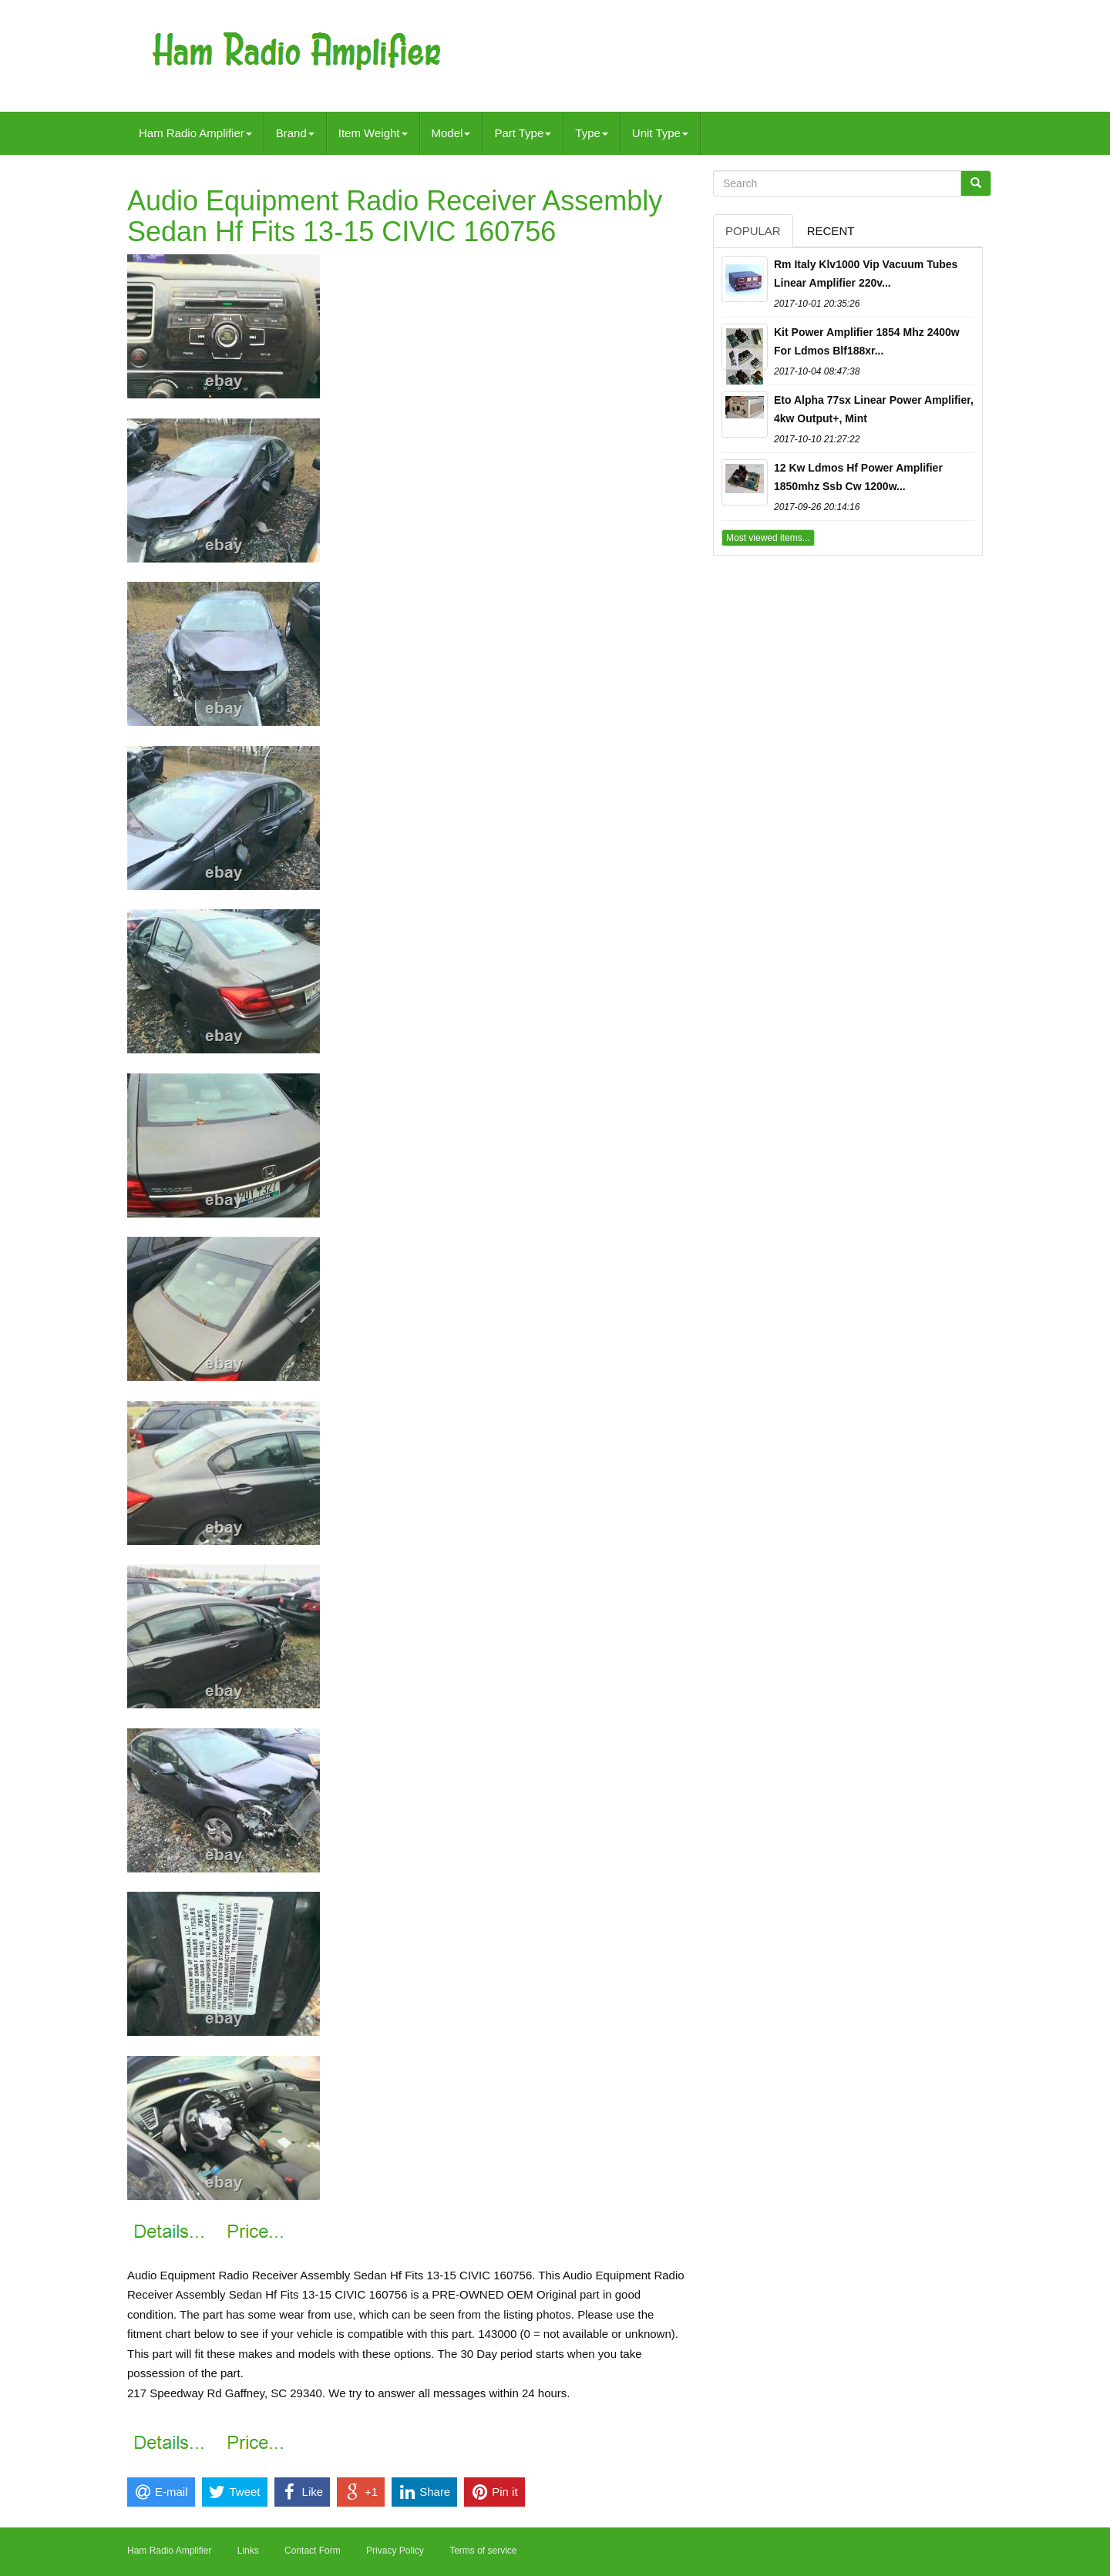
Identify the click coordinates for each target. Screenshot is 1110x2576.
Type (591, 132)
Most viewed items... (768, 537)
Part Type (522, 132)
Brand (295, 132)
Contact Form (312, 2550)
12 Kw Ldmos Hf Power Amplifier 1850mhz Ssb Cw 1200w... (858, 477)
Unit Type (660, 132)
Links (248, 2550)
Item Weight (373, 132)
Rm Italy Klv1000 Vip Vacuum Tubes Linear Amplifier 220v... (865, 273)
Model (451, 132)
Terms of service (482, 2550)
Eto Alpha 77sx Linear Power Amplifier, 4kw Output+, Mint (874, 409)
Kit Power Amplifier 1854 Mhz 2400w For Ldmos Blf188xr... (867, 341)
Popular (753, 230)
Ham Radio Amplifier (195, 132)
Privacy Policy (395, 2550)
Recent (831, 230)
